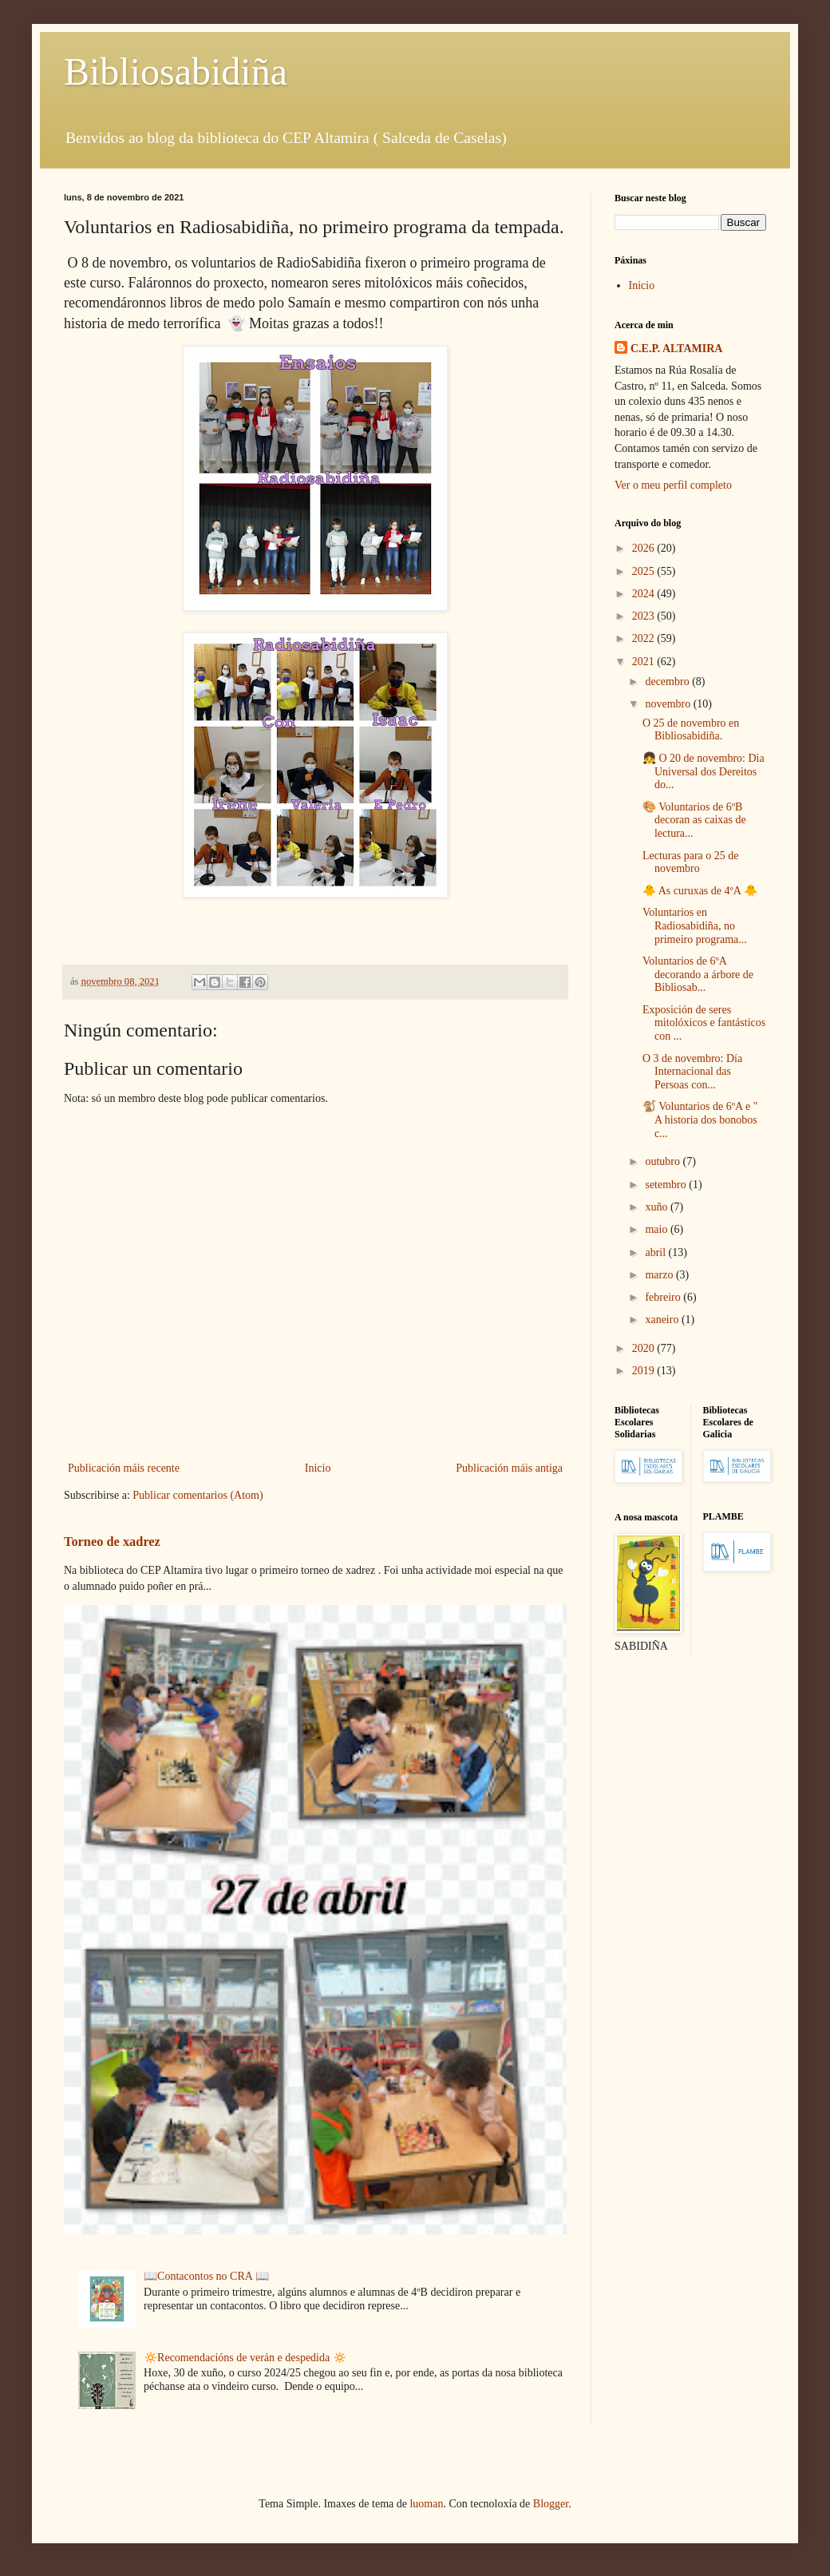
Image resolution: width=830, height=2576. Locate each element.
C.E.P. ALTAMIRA (676, 349)
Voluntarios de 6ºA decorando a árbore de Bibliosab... (697, 974)
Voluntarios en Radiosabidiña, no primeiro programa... (694, 925)
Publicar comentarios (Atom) (197, 1495)
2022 (645, 638)
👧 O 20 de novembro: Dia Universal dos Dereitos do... (703, 771)
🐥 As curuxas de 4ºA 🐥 (699, 891)
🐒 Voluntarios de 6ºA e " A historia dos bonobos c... (699, 1119)
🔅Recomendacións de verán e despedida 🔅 (245, 2358)
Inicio (318, 1468)
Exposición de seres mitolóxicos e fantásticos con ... (703, 1023)
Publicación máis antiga (509, 1468)
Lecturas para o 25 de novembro (690, 862)
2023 (645, 616)
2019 (645, 1371)
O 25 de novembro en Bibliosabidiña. (690, 730)
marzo (660, 1275)
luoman (426, 2504)
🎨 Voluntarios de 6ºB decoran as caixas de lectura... (694, 820)
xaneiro (663, 1320)
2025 (645, 571)
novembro (669, 704)
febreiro (664, 1297)
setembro (667, 1185)
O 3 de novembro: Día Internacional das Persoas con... (692, 1072)
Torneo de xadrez (112, 1541)
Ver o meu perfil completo (673, 485)
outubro (663, 1161)
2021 (645, 662)
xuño (657, 1207)
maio (657, 1229)
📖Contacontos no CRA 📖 (206, 2276)
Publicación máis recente (124, 1468)
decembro (668, 682)
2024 (645, 594)
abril (656, 1252)
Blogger (550, 2504)
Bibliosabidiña (175, 71)
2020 (645, 1348)
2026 (645, 548)
